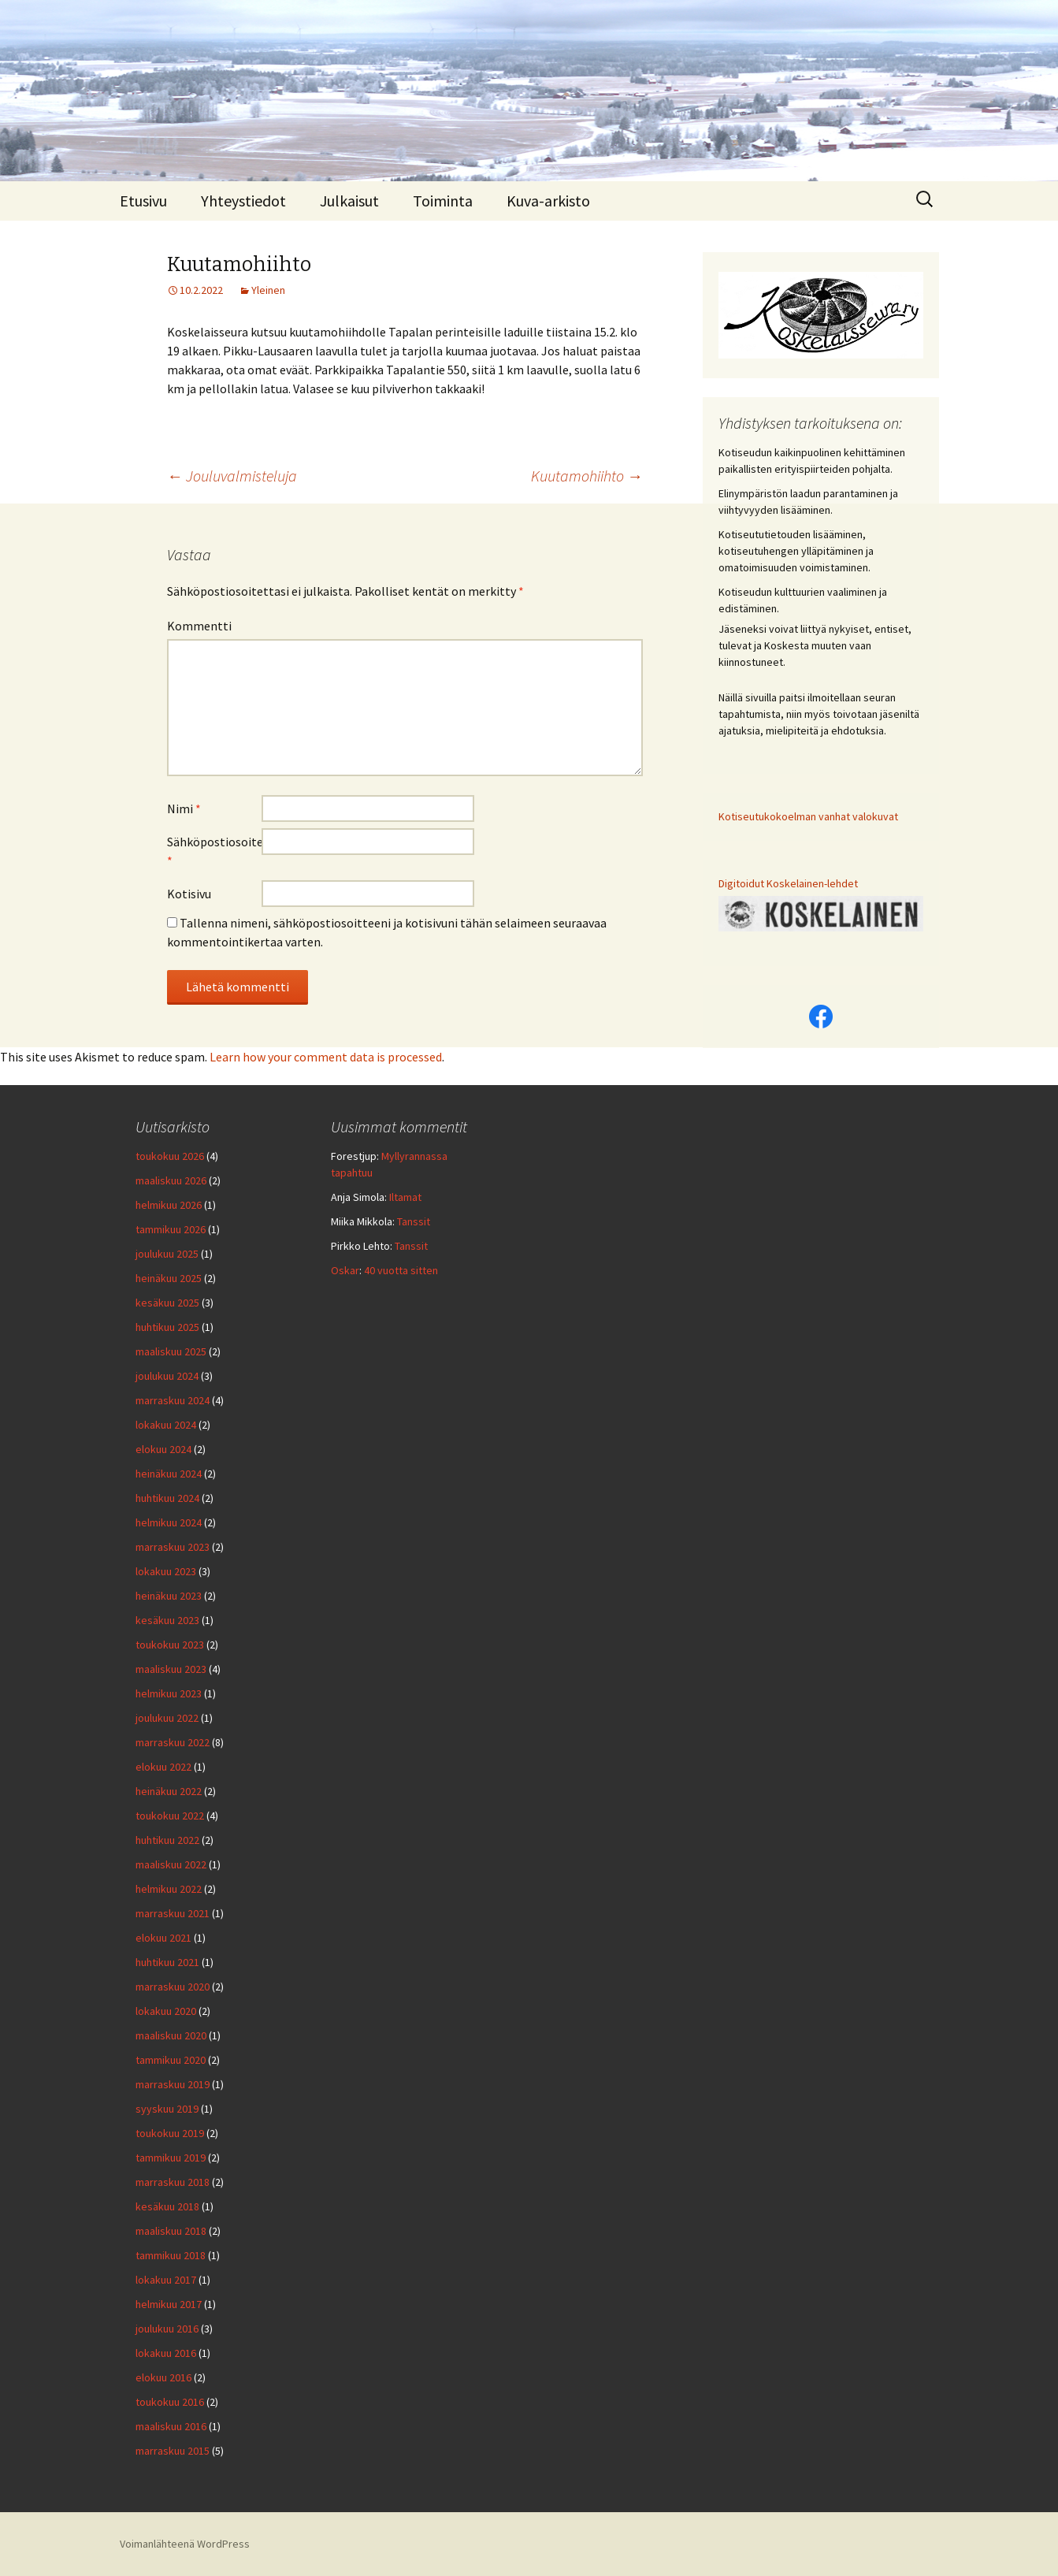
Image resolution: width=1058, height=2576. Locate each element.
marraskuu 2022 (172, 1742)
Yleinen (268, 290)
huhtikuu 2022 (167, 1840)
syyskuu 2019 (167, 2109)
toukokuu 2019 (169, 2133)
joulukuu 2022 (167, 1718)
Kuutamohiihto (587, 475)
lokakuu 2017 (165, 2280)
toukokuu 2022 (169, 1815)
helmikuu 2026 (168, 1205)
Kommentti (199, 626)
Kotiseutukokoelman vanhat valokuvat (808, 816)
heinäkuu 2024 (168, 1473)
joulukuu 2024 (167, 1376)
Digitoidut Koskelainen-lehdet (788, 883)
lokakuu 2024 (165, 1425)
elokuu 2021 (163, 1938)
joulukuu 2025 (167, 1254)
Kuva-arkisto (548, 200)
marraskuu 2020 (172, 1986)
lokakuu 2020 (165, 2011)
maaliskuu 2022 (170, 1864)
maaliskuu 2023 (170, 1669)
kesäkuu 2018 (167, 2206)
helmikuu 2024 (168, 1522)
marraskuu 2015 (172, 2451)
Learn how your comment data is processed (326, 1057)
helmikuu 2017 (168, 2304)
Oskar (345, 1270)
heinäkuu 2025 (168, 1278)
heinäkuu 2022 (168, 1791)
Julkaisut (349, 200)
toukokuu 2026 (169, 1156)
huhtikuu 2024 (167, 1498)
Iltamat (405, 1197)
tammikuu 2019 (170, 2157)
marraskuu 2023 (172, 1547)
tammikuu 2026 (170, 1229)
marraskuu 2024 (172, 1400)
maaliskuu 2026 (170, 1180)
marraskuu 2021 (172, 1913)
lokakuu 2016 (165, 2353)
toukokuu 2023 (169, 1644)
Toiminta (443, 200)
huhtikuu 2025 (167, 1327)
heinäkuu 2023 (168, 1596)
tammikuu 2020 (170, 2060)
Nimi (184, 808)
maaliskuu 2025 (170, 1351)
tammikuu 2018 (170, 2255)
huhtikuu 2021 (167, 1962)
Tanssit (413, 1221)
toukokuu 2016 (169, 2402)
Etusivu (143, 200)
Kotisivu (189, 893)
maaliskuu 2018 (170, 2231)
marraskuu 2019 (172, 2084)
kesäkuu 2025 (167, 1302)
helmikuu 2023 (168, 1693)
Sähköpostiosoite (214, 851)
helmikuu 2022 (168, 1889)
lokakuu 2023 (165, 1571)
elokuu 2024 (163, 1449)
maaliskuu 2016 (170, 2426)
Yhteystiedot (243, 200)
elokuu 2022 (163, 1767)
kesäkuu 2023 (167, 1620)
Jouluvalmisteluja (232, 475)
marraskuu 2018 (172, 2182)
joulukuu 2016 (167, 2328)
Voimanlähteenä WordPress (185, 2544)
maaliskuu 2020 (170, 2035)
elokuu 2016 (163, 2377)
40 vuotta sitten (401, 1270)
